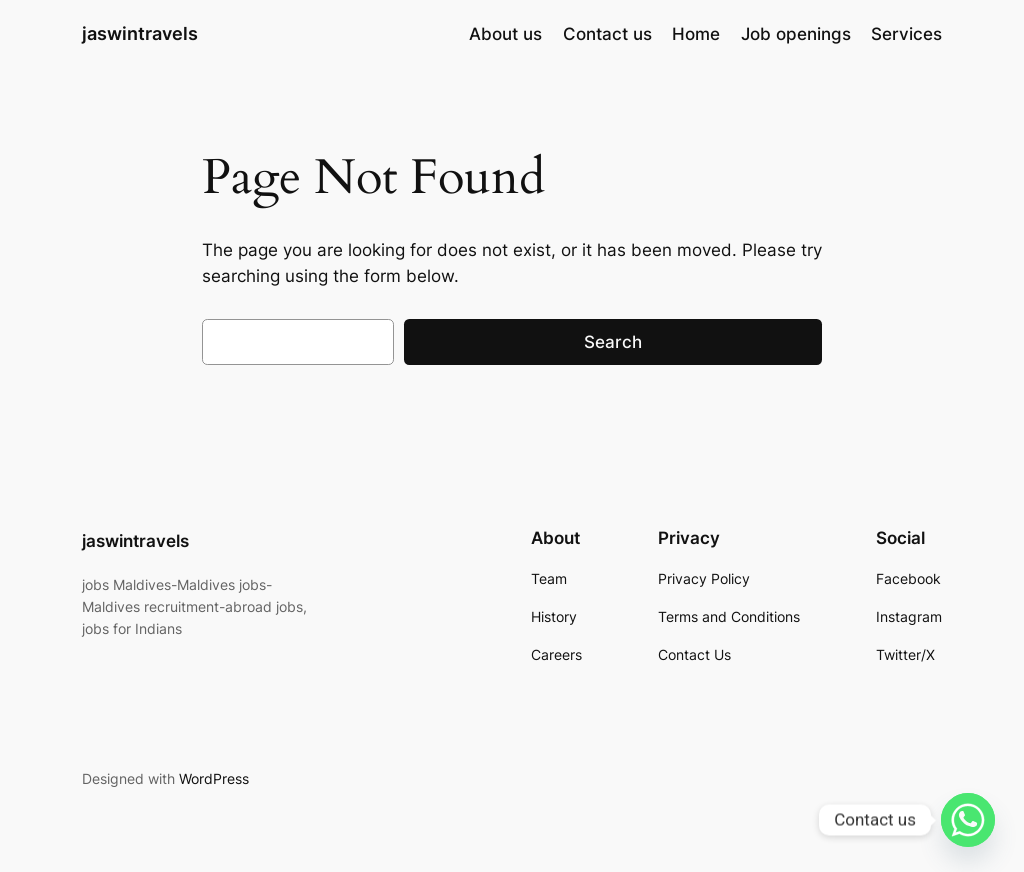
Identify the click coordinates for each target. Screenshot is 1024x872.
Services (906, 34)
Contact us (607, 34)
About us (505, 34)
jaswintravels (140, 33)
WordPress (214, 778)
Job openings (796, 34)
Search (613, 342)
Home (696, 34)
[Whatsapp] (968, 820)
